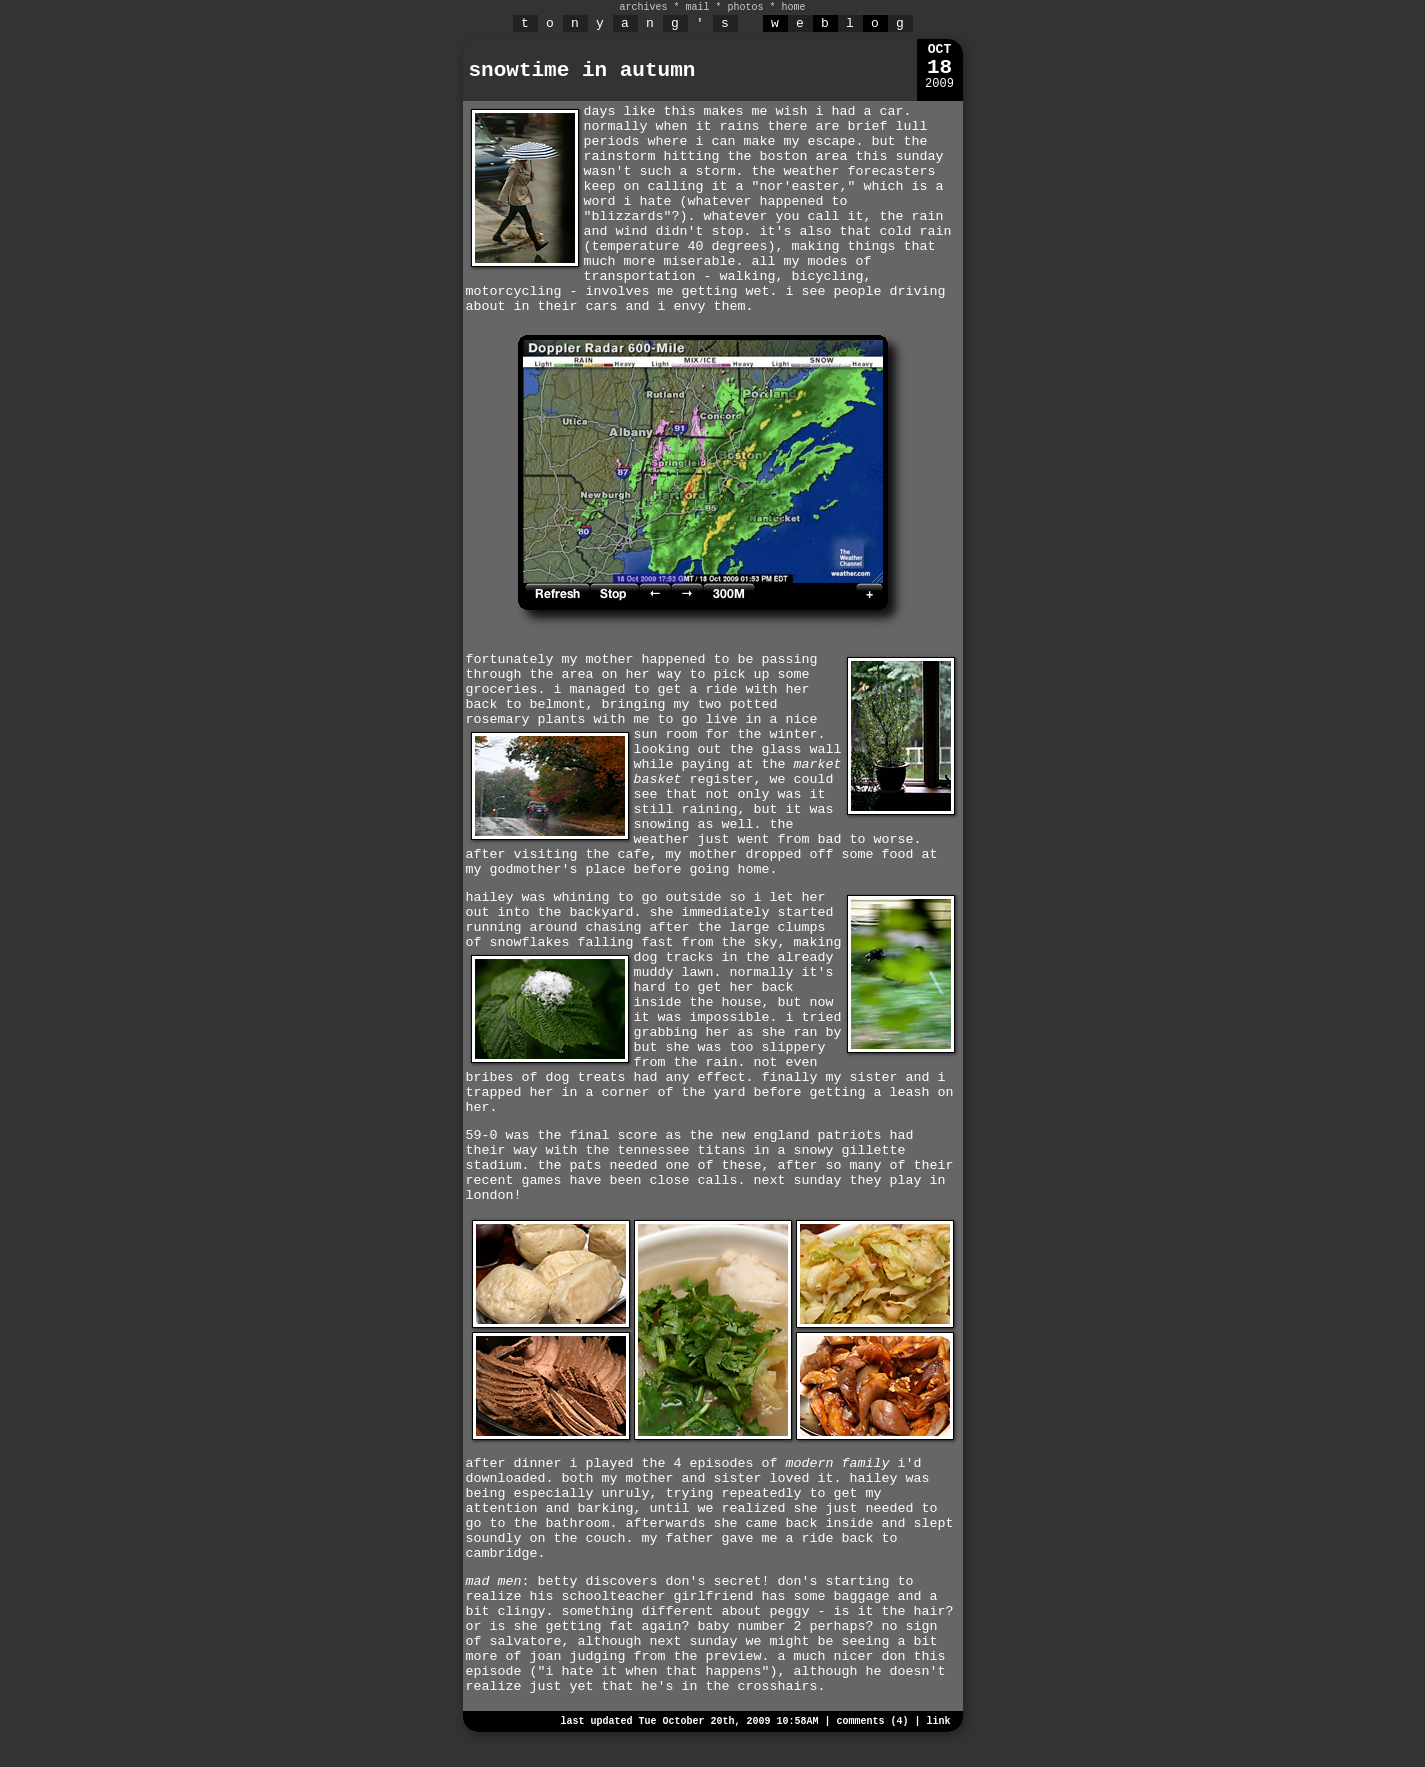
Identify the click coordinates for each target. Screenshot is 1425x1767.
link (938, 1721)
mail (697, 7)
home (794, 7)
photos (746, 7)
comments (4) (872, 1721)
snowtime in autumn (582, 70)
